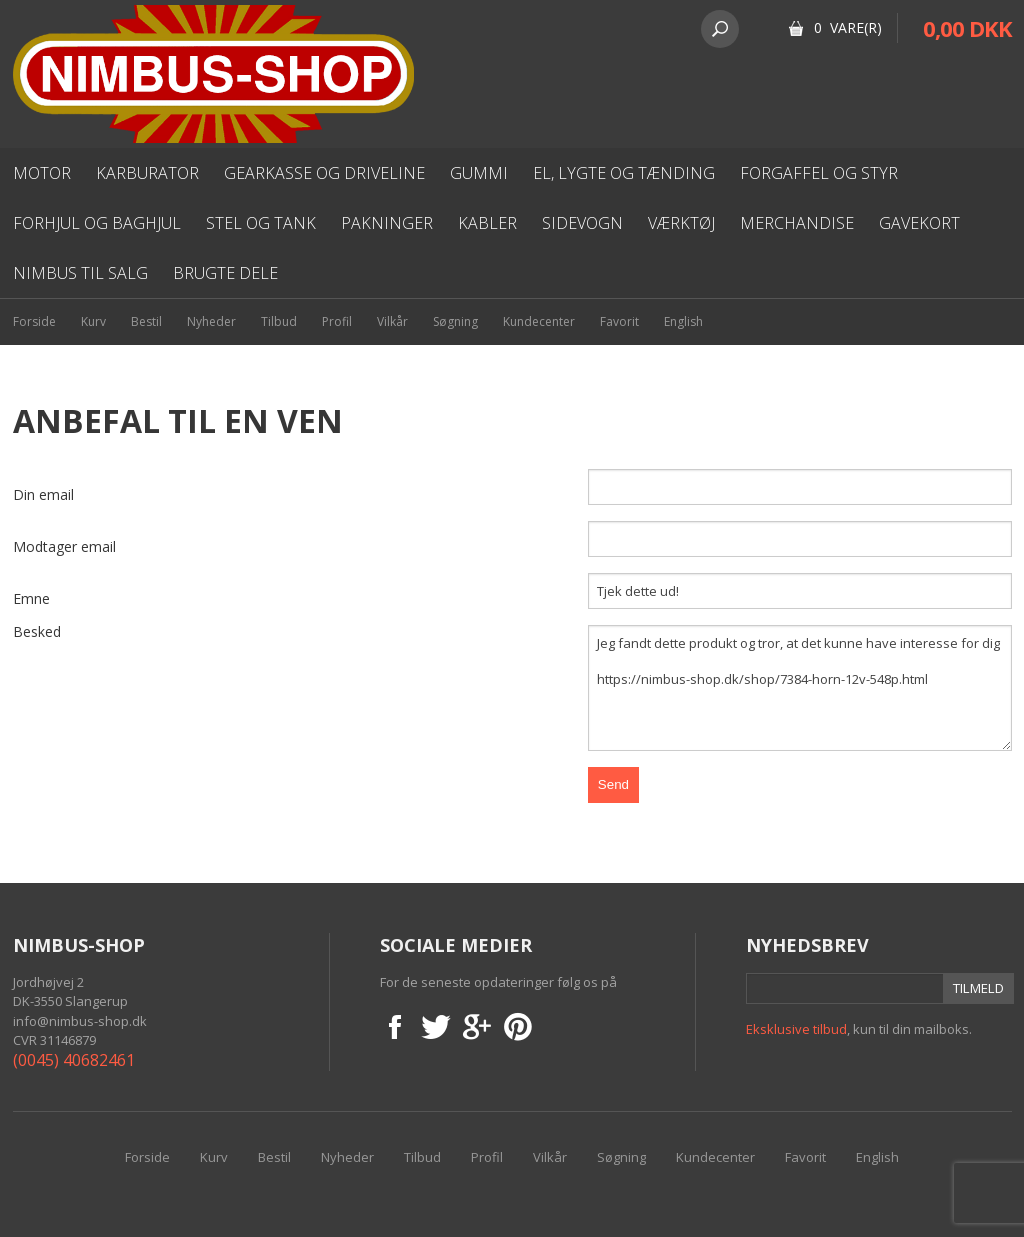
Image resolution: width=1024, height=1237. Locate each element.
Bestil (146, 321)
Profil (337, 321)
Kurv (93, 321)
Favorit (619, 321)
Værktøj (681, 223)
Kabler (487, 223)
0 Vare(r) (848, 27)
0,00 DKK (967, 28)
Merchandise (797, 223)
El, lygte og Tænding (624, 173)
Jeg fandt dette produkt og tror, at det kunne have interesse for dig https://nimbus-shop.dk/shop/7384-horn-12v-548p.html (800, 688)
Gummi (479, 173)
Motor (42, 173)
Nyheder (211, 321)
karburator (147, 173)
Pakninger (387, 223)
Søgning (455, 321)
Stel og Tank (261, 223)
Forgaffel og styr (819, 173)
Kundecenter (539, 321)
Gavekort (919, 223)
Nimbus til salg (80, 273)
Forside (34, 321)
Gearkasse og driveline (324, 173)
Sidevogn (582, 223)
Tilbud (279, 321)
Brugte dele (225, 273)
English (683, 321)
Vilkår (392, 321)
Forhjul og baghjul (97, 223)
